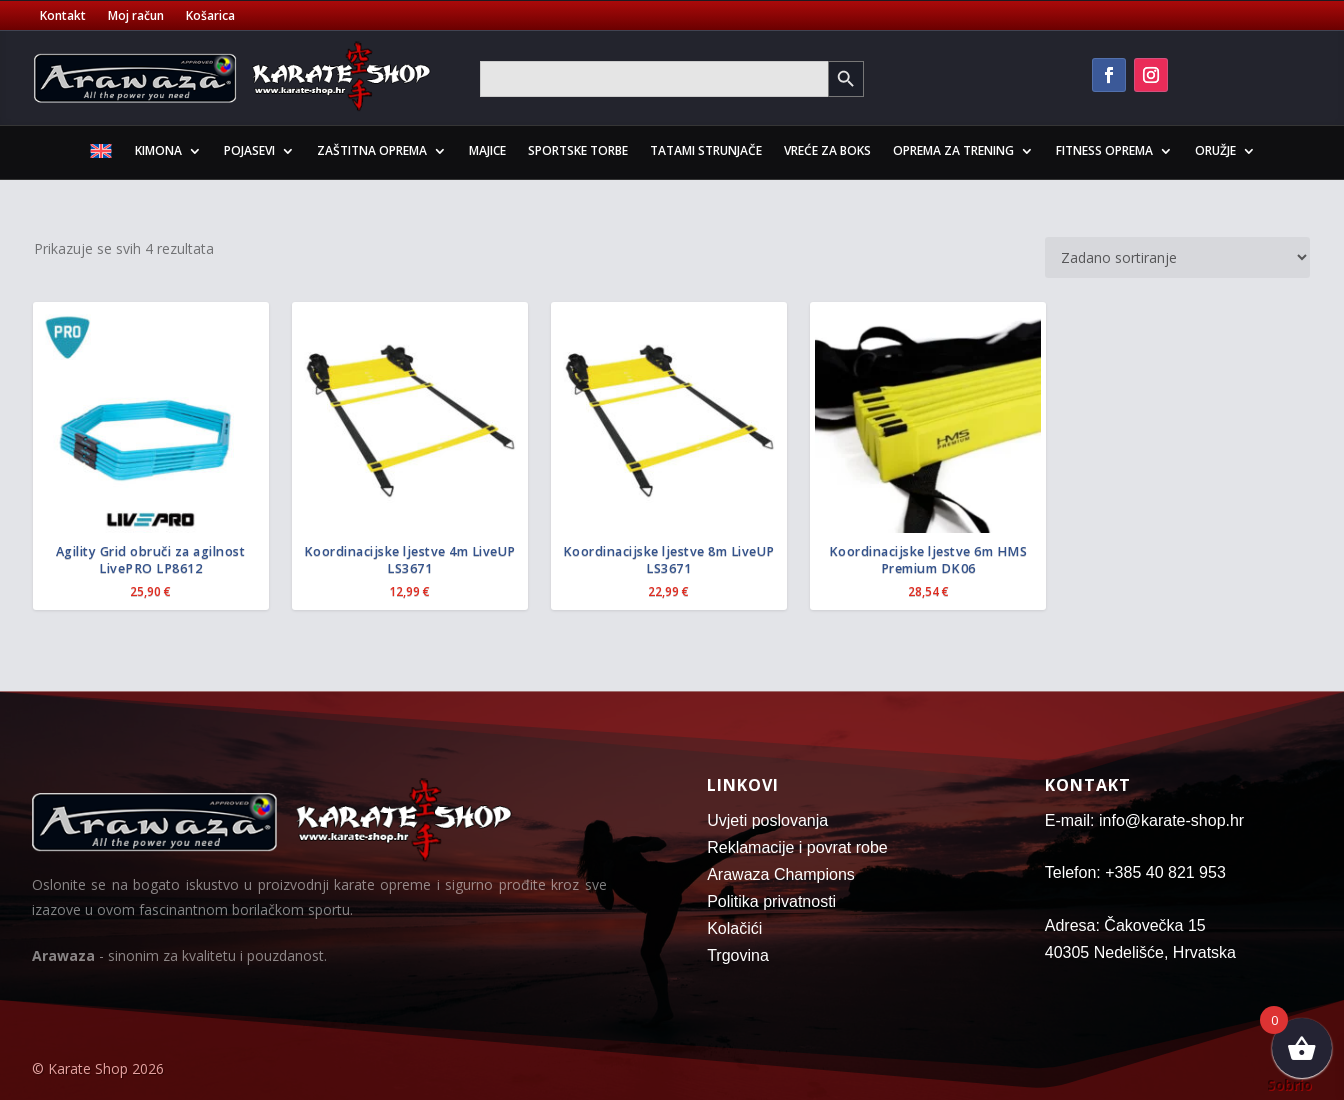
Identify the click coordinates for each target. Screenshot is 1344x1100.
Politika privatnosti (771, 901)
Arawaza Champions (781, 874)
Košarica (210, 16)
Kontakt (63, 16)
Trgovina (738, 955)
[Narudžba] (1177, 257)
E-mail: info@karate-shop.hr (1144, 820)
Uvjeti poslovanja (767, 820)
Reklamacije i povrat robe (797, 847)
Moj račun (136, 16)
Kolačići (734, 928)
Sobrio (1289, 1084)
